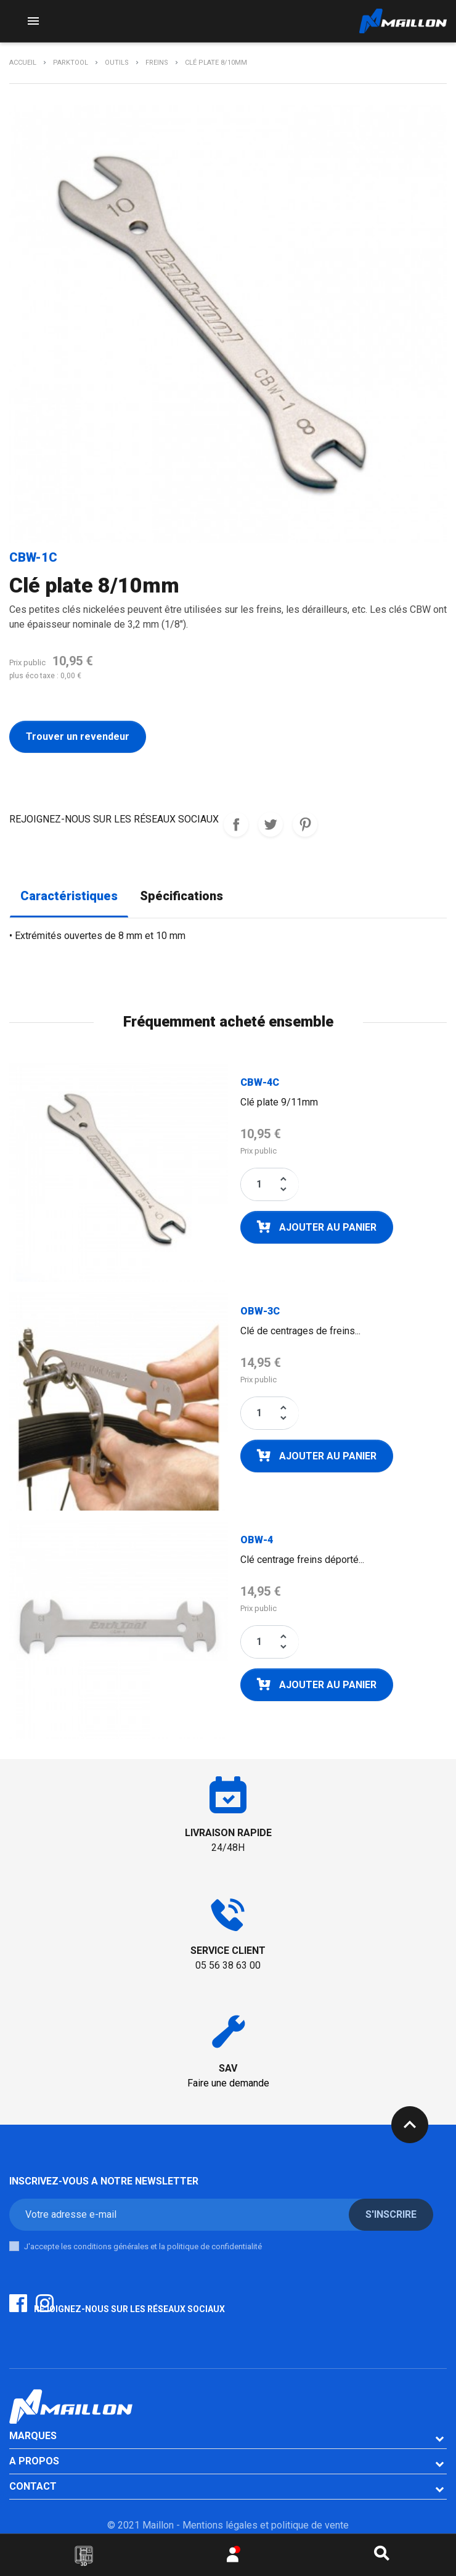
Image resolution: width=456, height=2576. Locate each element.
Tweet (270, 824)
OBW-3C (260, 1311)
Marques (33, 2436)
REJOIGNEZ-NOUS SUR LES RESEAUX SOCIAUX (236, 824)
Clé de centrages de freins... (300, 1331)
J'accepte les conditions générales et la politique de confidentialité (143, 2246)
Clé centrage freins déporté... (302, 1559)
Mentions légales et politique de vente (265, 2525)
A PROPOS (34, 2461)
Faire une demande (228, 2083)
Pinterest (305, 824)
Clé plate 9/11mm (279, 1102)
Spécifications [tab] (181, 896)
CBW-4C (259, 1082)
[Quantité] (259, 1184)
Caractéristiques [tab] (69, 896)
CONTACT (33, 2486)
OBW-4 (256, 1540)
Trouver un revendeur (77, 736)
